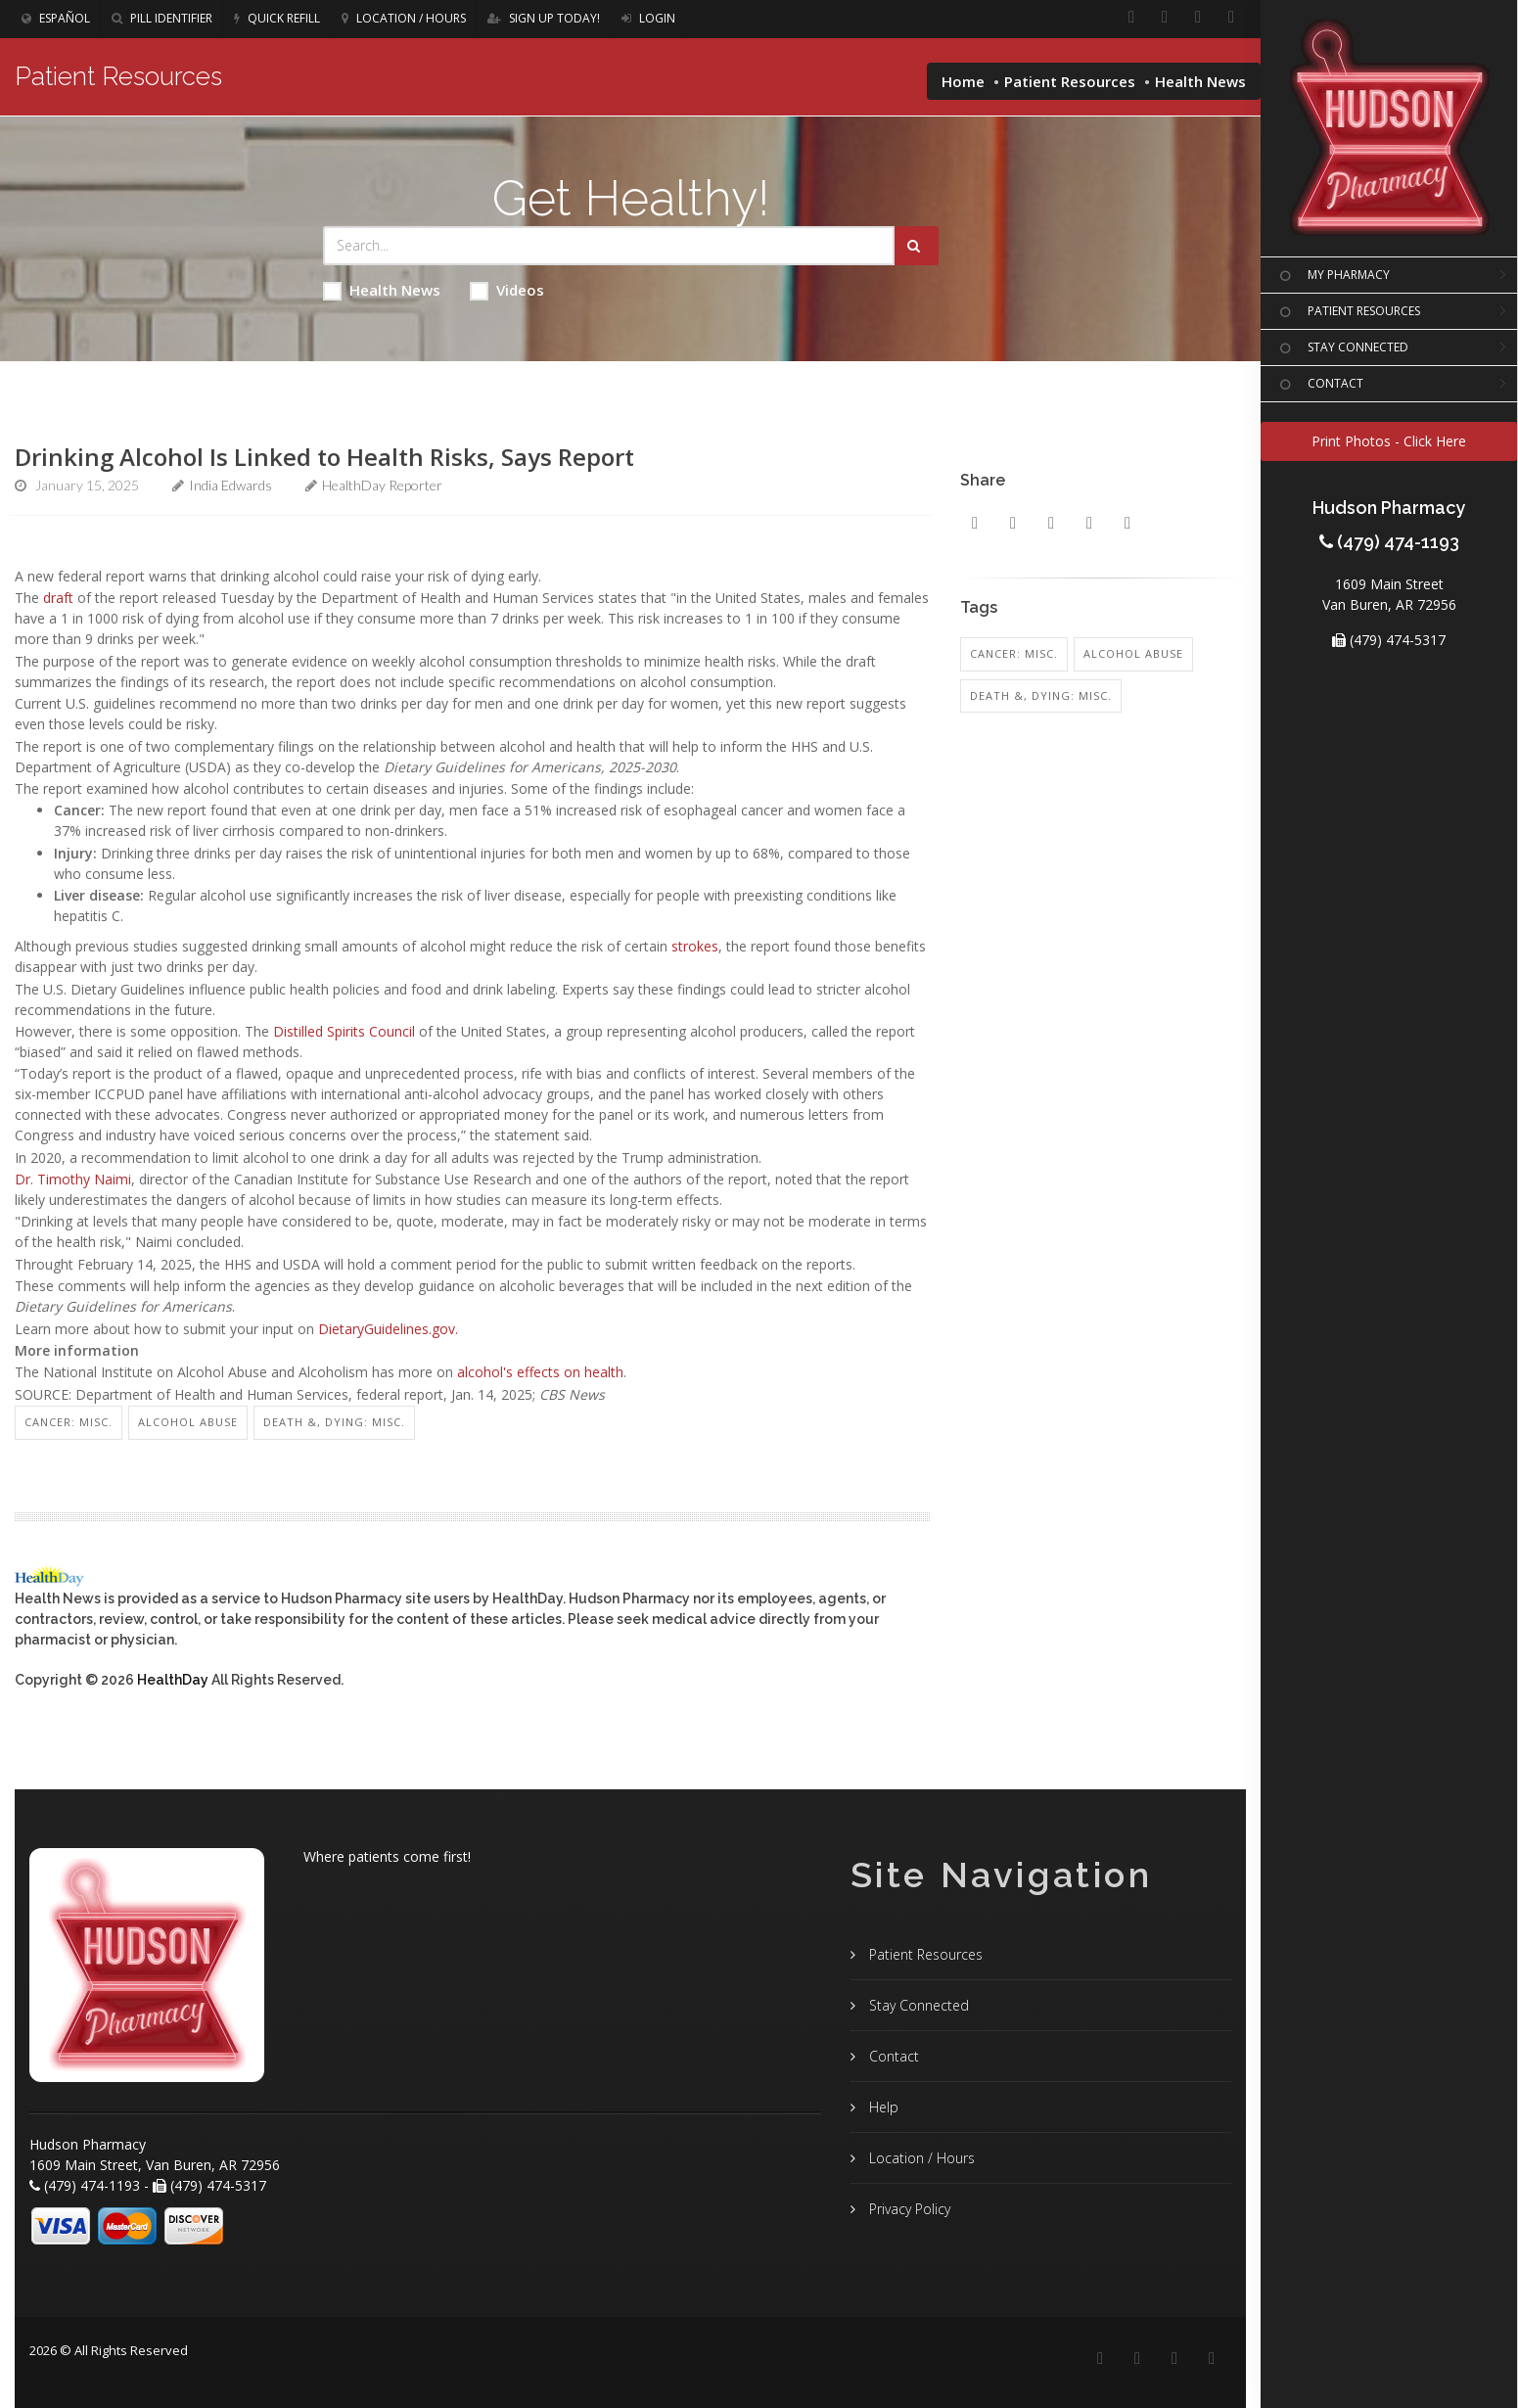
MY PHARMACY (1332, 276)
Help (881, 2107)
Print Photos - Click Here (1388, 441)
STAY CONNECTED (1341, 348)
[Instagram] (1198, 17)
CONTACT (1319, 384)
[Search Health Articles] (609, 245)
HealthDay (172, 1680)
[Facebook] (1131, 17)
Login (648, 18)
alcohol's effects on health (540, 1372)
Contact (892, 2056)
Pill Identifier (162, 18)
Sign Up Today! (543, 18)
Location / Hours (404, 18)
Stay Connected (917, 2005)
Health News (381, 290)
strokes (694, 946)
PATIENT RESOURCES (1347, 312)
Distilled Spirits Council (344, 1031)
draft (58, 597)
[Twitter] (1231, 17)
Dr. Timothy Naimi (73, 1179)
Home (963, 81)
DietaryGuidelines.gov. (388, 1329)
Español (56, 18)
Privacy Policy (907, 2209)
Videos (507, 290)
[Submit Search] (917, 245)
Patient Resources (1069, 81)
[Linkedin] (1164, 17)
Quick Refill (277, 18)
